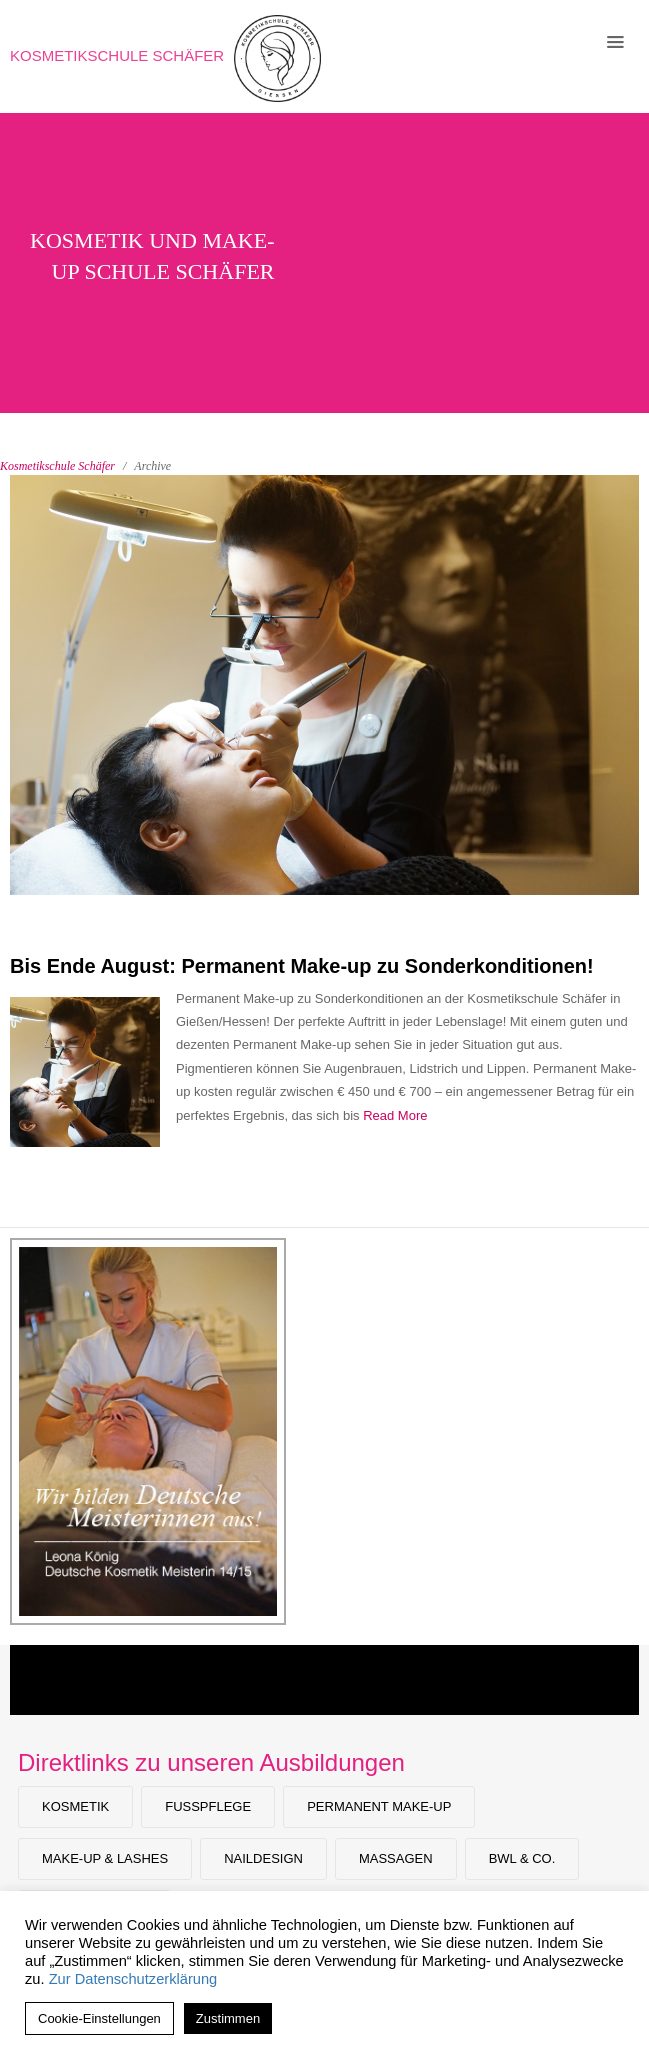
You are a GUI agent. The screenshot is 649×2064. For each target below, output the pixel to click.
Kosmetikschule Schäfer (117, 55)
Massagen (396, 1858)
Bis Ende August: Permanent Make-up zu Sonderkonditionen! (302, 966)
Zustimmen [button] (228, 2018)
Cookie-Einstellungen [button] (99, 2018)
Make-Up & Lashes (105, 1858)
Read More (395, 1115)
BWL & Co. (522, 1858)
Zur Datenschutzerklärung (133, 1979)
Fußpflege (208, 1806)
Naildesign (263, 1858)
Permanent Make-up (379, 1806)
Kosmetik (75, 1806)
